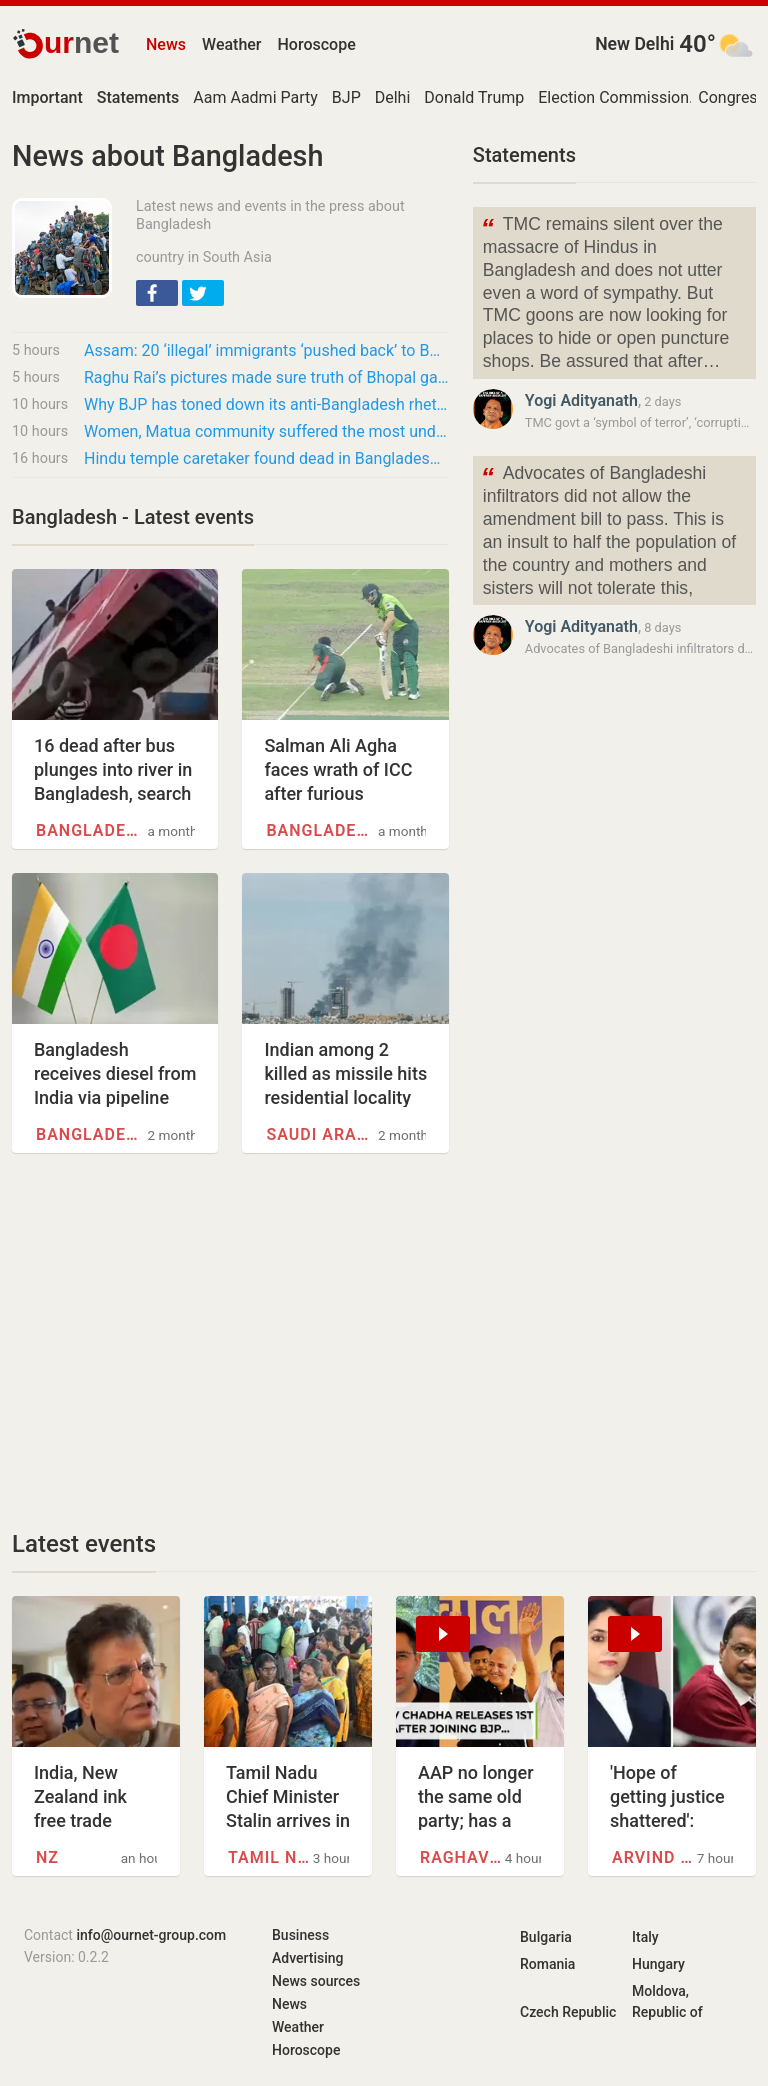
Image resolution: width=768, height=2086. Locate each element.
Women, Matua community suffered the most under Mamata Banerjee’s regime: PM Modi (266, 431)
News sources (316, 1981)
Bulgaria (546, 1937)
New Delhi (634, 44)
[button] (157, 293)
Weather (231, 44)
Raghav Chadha (462, 1857)
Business (300, 1935)
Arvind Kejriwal (654, 1857)
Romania (547, 1964)
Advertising (308, 1958)
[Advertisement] (230, 1341)
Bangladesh (92, 830)
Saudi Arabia (322, 1134)
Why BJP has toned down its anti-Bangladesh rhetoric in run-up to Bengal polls (266, 404)
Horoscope (317, 44)
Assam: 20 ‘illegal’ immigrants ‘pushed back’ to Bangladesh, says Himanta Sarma (266, 350)
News (166, 44)
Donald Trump (474, 97)
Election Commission (613, 97)
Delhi (393, 97)
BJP (346, 97)
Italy (645, 1937)
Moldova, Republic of (667, 2001)
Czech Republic (568, 2012)
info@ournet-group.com (151, 1935)
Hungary (658, 1964)
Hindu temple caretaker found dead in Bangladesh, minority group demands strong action (266, 458)
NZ (47, 1857)
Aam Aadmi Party (255, 97)
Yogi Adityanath (581, 400)
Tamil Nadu (270, 1857)
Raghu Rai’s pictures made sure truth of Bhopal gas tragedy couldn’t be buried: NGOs (266, 377)
